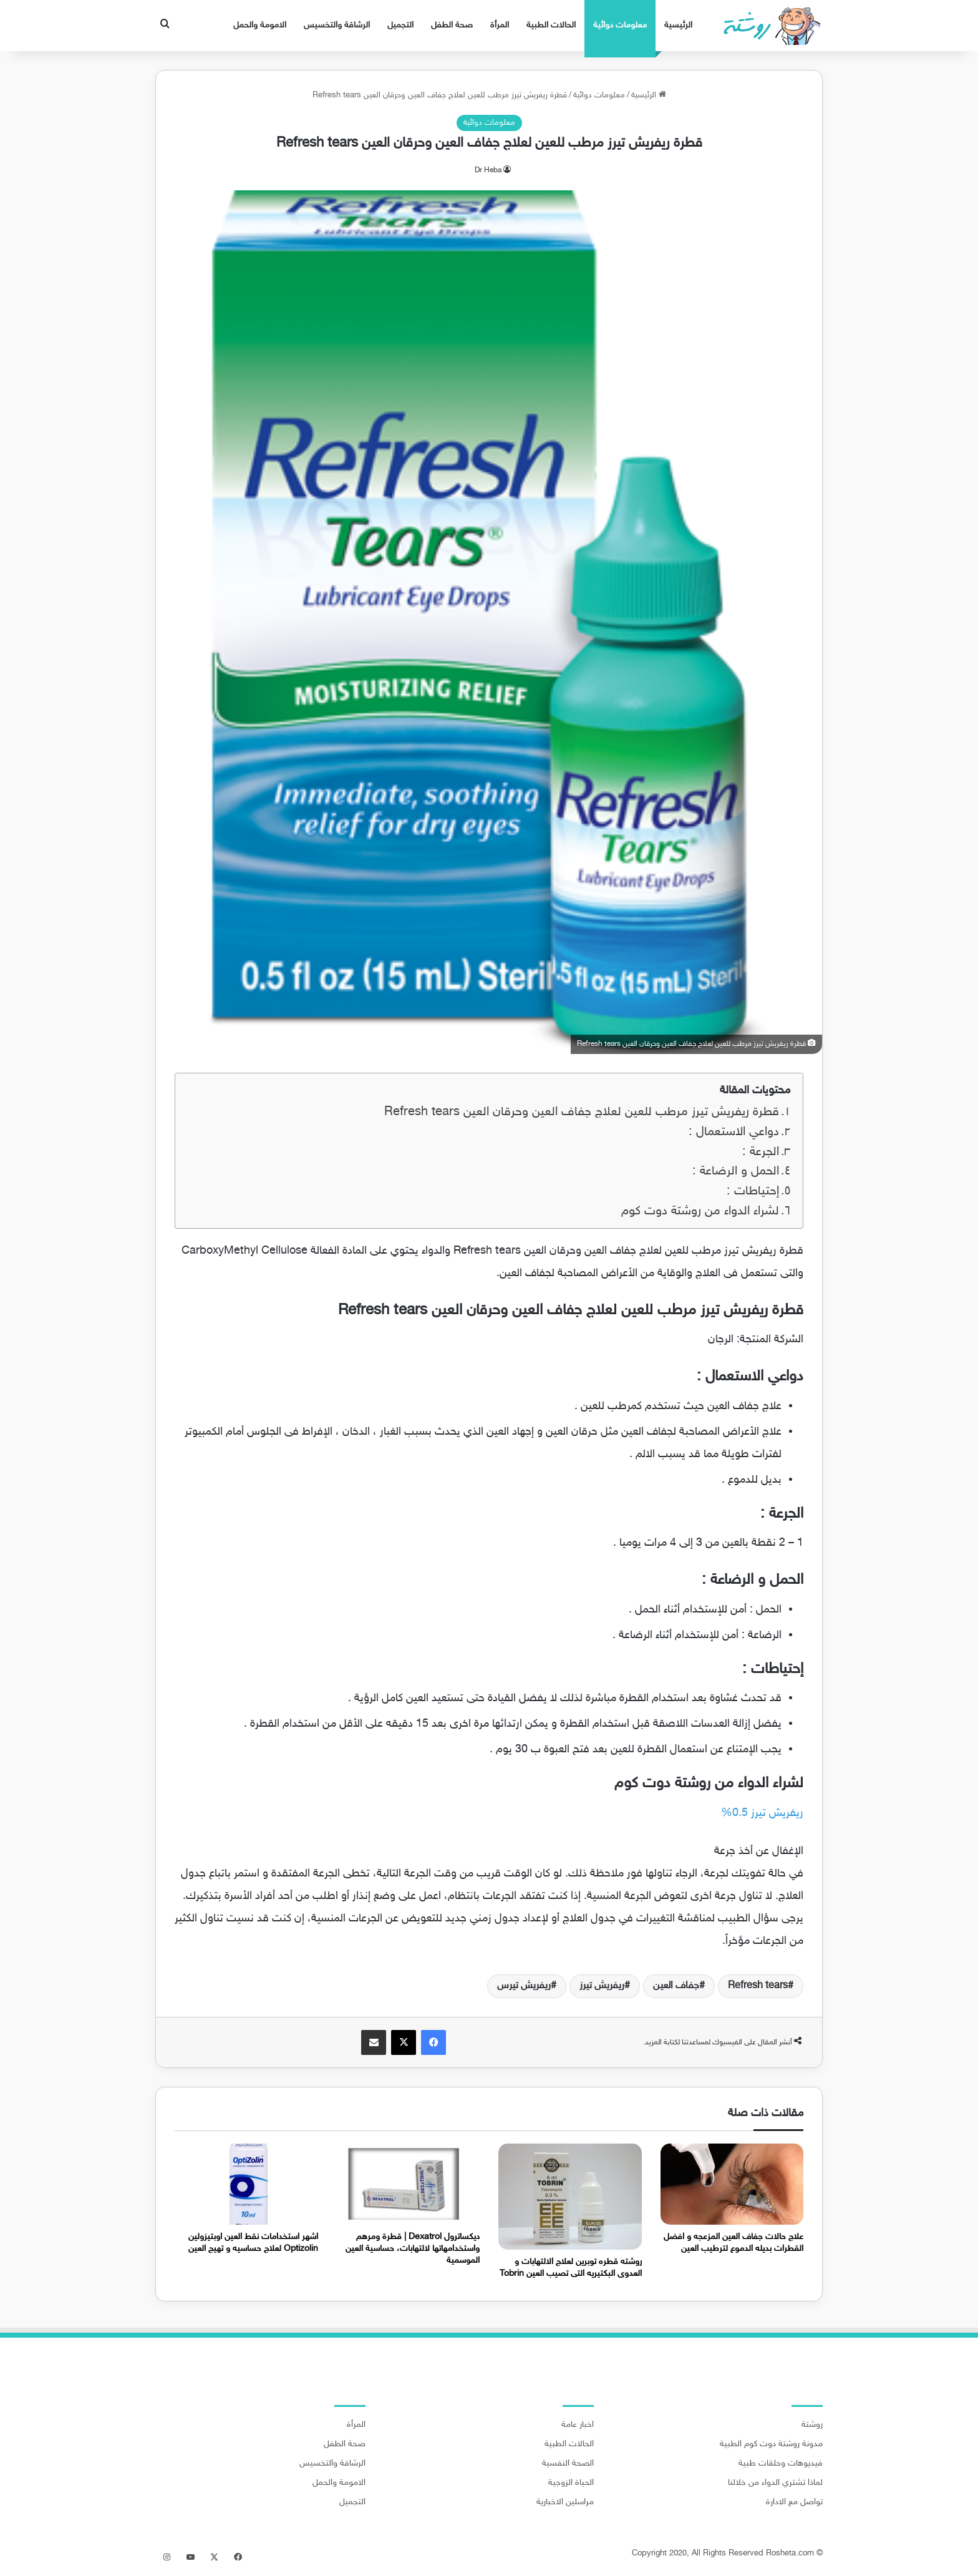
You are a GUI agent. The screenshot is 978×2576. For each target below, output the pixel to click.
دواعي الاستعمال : (734, 1132)
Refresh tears (758, 1986)
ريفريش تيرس (524, 1986)
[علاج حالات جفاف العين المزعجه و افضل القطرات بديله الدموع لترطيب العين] (732, 2184)
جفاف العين (676, 1986)
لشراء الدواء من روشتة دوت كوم (700, 1211)
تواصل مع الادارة (794, 2502)
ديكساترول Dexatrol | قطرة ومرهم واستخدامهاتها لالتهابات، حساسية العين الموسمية (413, 2249)
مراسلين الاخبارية (565, 2502)
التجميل (400, 25)
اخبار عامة (577, 2425)
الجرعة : (760, 1152)
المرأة (499, 25)
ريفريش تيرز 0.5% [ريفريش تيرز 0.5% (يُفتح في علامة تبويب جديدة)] (762, 1813)
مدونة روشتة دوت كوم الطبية (771, 2444)
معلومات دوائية (620, 25)
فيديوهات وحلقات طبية (780, 2464)
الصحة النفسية (568, 2464)
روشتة (812, 2425)
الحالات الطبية (551, 25)
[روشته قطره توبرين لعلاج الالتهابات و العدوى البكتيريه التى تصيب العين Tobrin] (570, 2196)
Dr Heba (488, 170)
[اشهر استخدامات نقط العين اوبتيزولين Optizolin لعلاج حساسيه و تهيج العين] (246, 2184)
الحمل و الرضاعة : (735, 1171)
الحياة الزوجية (571, 2483)
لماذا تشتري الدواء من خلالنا (775, 2483)
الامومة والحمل (259, 25)
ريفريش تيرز (601, 1986)
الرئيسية (678, 25)
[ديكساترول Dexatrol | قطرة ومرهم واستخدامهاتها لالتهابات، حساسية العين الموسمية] (408, 2184)
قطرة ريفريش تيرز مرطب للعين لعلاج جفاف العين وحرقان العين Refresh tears (581, 1112)
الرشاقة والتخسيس (337, 25)
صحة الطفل (452, 25)
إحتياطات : (753, 1191)
